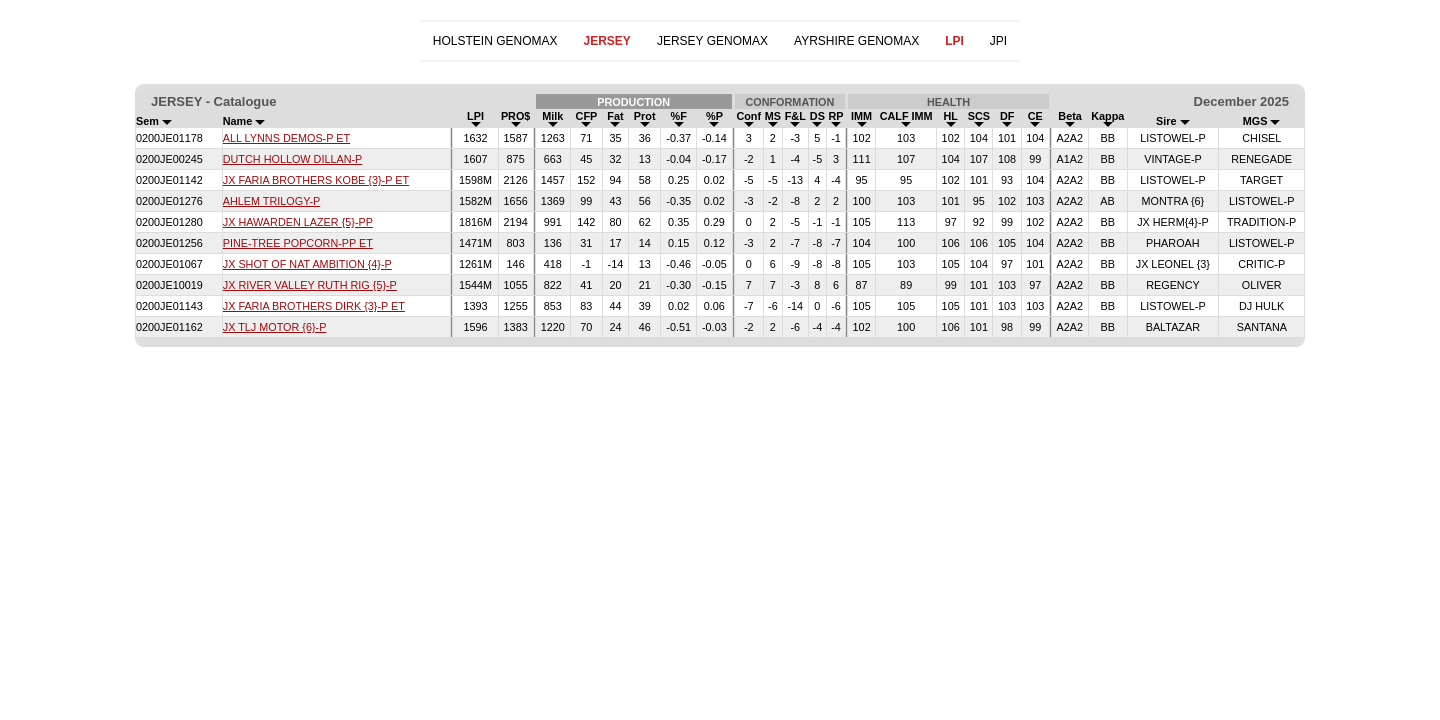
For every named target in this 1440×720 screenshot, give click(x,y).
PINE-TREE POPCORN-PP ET (298, 243)
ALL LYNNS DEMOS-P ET (286, 138)
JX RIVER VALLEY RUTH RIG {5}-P (310, 285)
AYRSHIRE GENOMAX (856, 41)
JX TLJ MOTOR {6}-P (275, 327)
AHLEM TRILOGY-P (272, 201)
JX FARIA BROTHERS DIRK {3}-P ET (314, 306)
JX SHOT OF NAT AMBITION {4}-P (307, 264)
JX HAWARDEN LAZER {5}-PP (298, 222)
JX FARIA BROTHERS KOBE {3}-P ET (316, 180)
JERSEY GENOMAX (712, 41)
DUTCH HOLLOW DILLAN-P (293, 159)
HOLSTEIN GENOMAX (495, 41)
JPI (998, 41)
